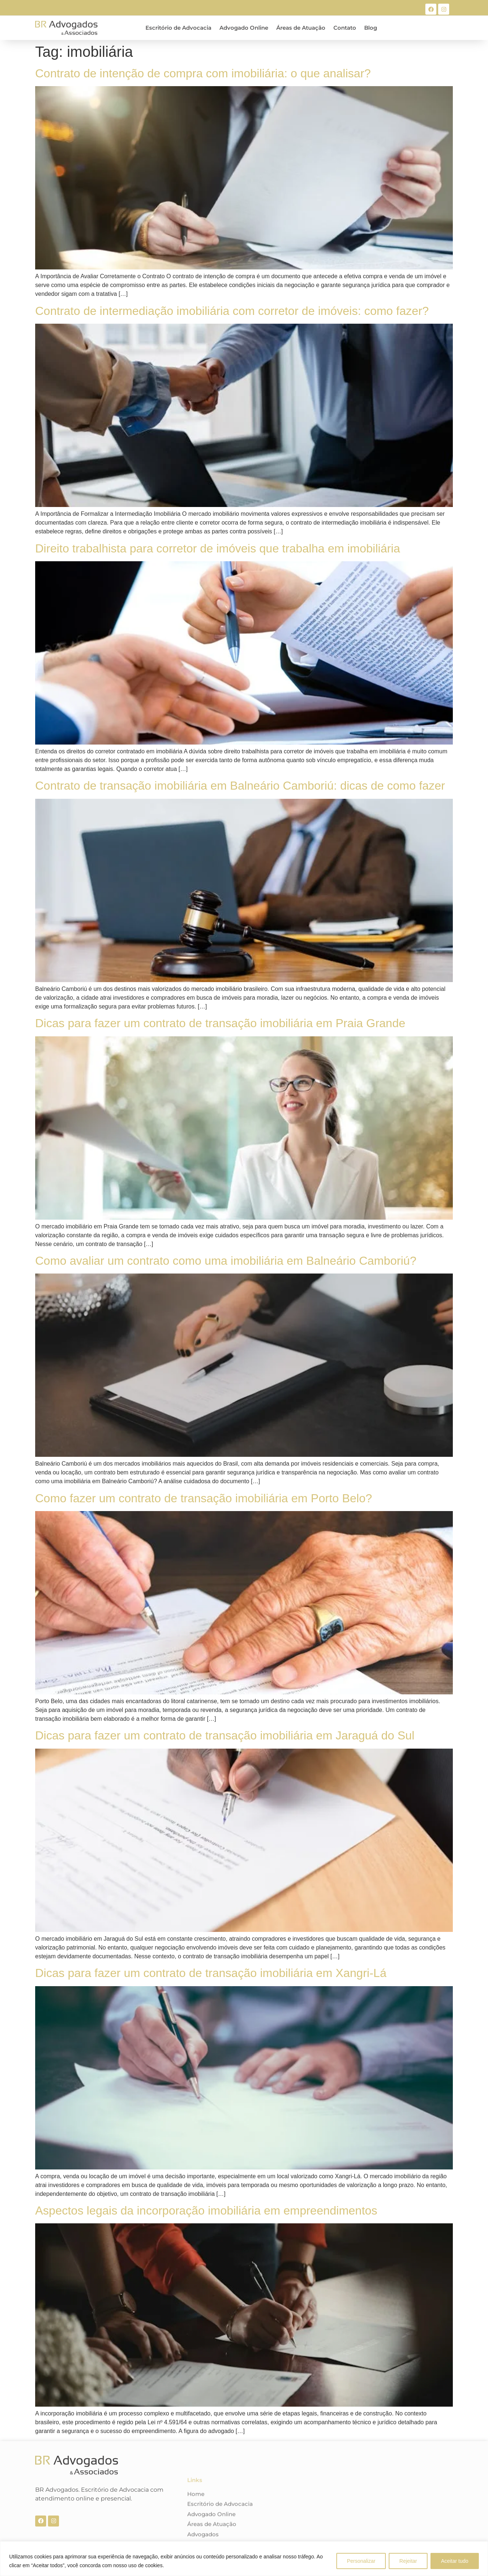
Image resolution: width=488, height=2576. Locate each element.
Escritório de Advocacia (178, 27)
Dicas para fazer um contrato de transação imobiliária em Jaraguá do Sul (224, 1735)
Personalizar (360, 2561)
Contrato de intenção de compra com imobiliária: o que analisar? (203, 73)
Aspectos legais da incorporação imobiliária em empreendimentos (206, 2210)
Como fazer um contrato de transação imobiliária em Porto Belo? (203, 1498)
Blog (370, 27)
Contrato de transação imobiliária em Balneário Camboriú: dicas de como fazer (240, 785)
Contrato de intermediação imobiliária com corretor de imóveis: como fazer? (232, 310)
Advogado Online (243, 27)
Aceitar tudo (454, 2561)
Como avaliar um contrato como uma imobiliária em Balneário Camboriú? (225, 1260)
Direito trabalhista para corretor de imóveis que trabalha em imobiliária (217, 548)
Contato (344, 27)
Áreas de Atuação (300, 27)
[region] (244, 2558)
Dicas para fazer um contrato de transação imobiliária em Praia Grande (220, 1023)
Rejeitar (408, 2561)
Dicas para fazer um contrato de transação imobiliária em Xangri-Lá (211, 1973)
